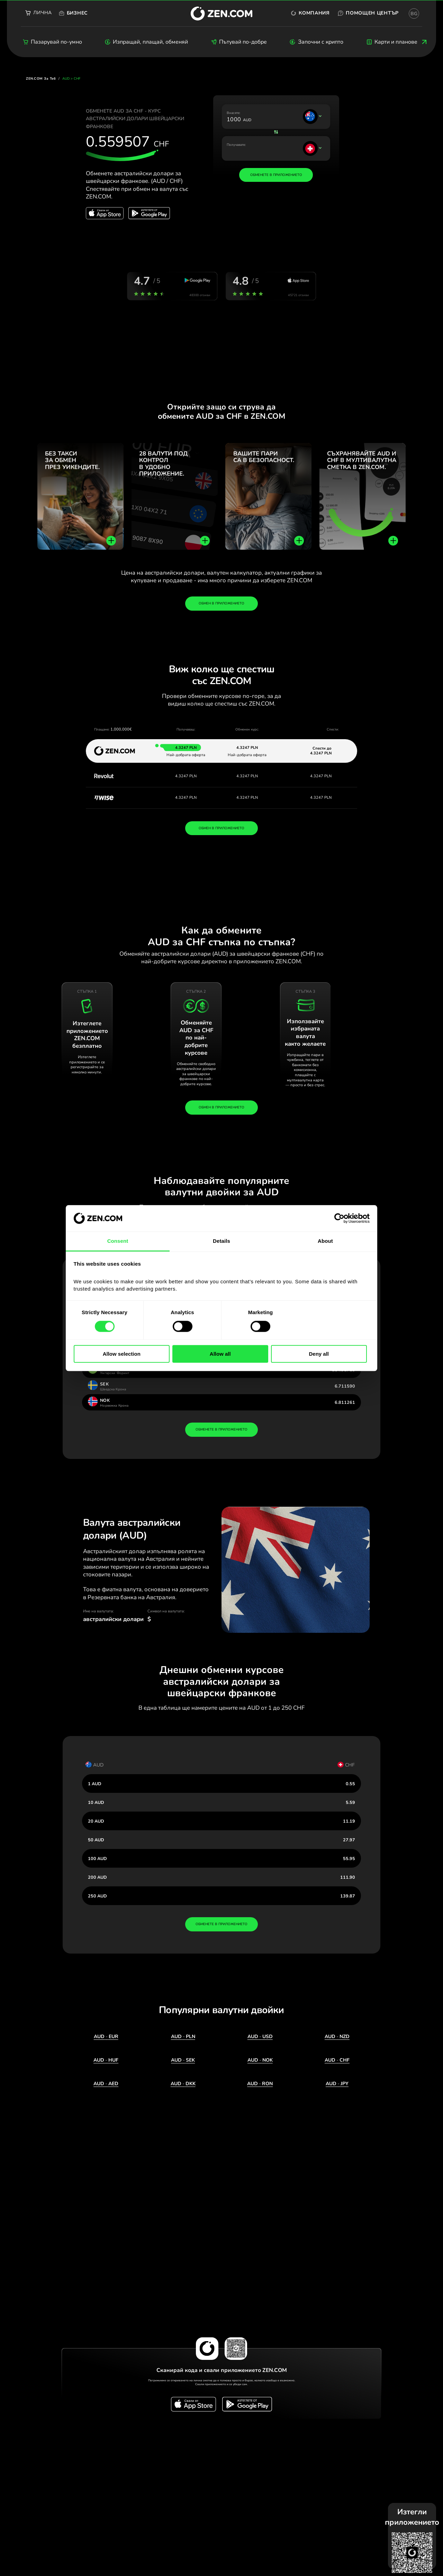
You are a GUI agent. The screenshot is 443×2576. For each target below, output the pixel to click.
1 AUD (94, 1784)
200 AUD (97, 1877)
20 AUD (96, 1821)
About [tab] (325, 1241)
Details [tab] (221, 1241)
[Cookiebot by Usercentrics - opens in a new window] (339, 1218)
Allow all (220, 1354)
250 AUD (97, 1896)
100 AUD (97, 1858)
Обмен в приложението (221, 603)
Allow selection (122, 1354)
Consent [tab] (117, 1241)
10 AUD (96, 1802)
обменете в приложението (221, 1429)
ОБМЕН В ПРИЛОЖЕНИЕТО (221, 828)
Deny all (319, 1354)
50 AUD (96, 1840)
